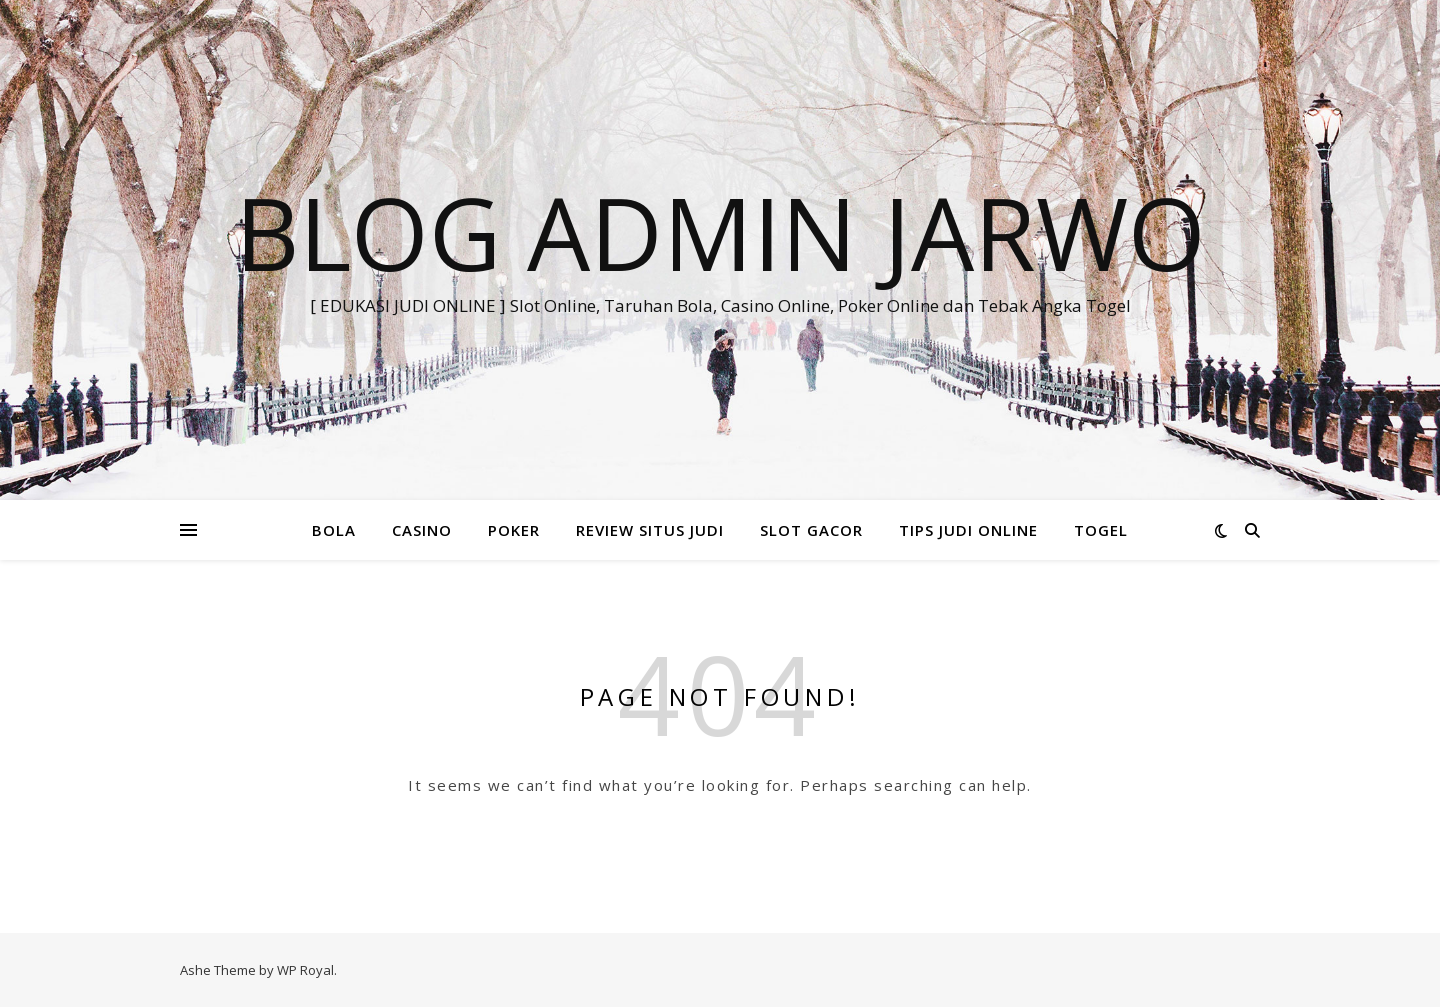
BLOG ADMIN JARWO (720, 232)
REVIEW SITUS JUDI (650, 530)
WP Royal (305, 970)
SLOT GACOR (811, 530)
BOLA (334, 530)
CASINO (422, 530)
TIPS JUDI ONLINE (968, 530)
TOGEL (1101, 530)
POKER (514, 530)
